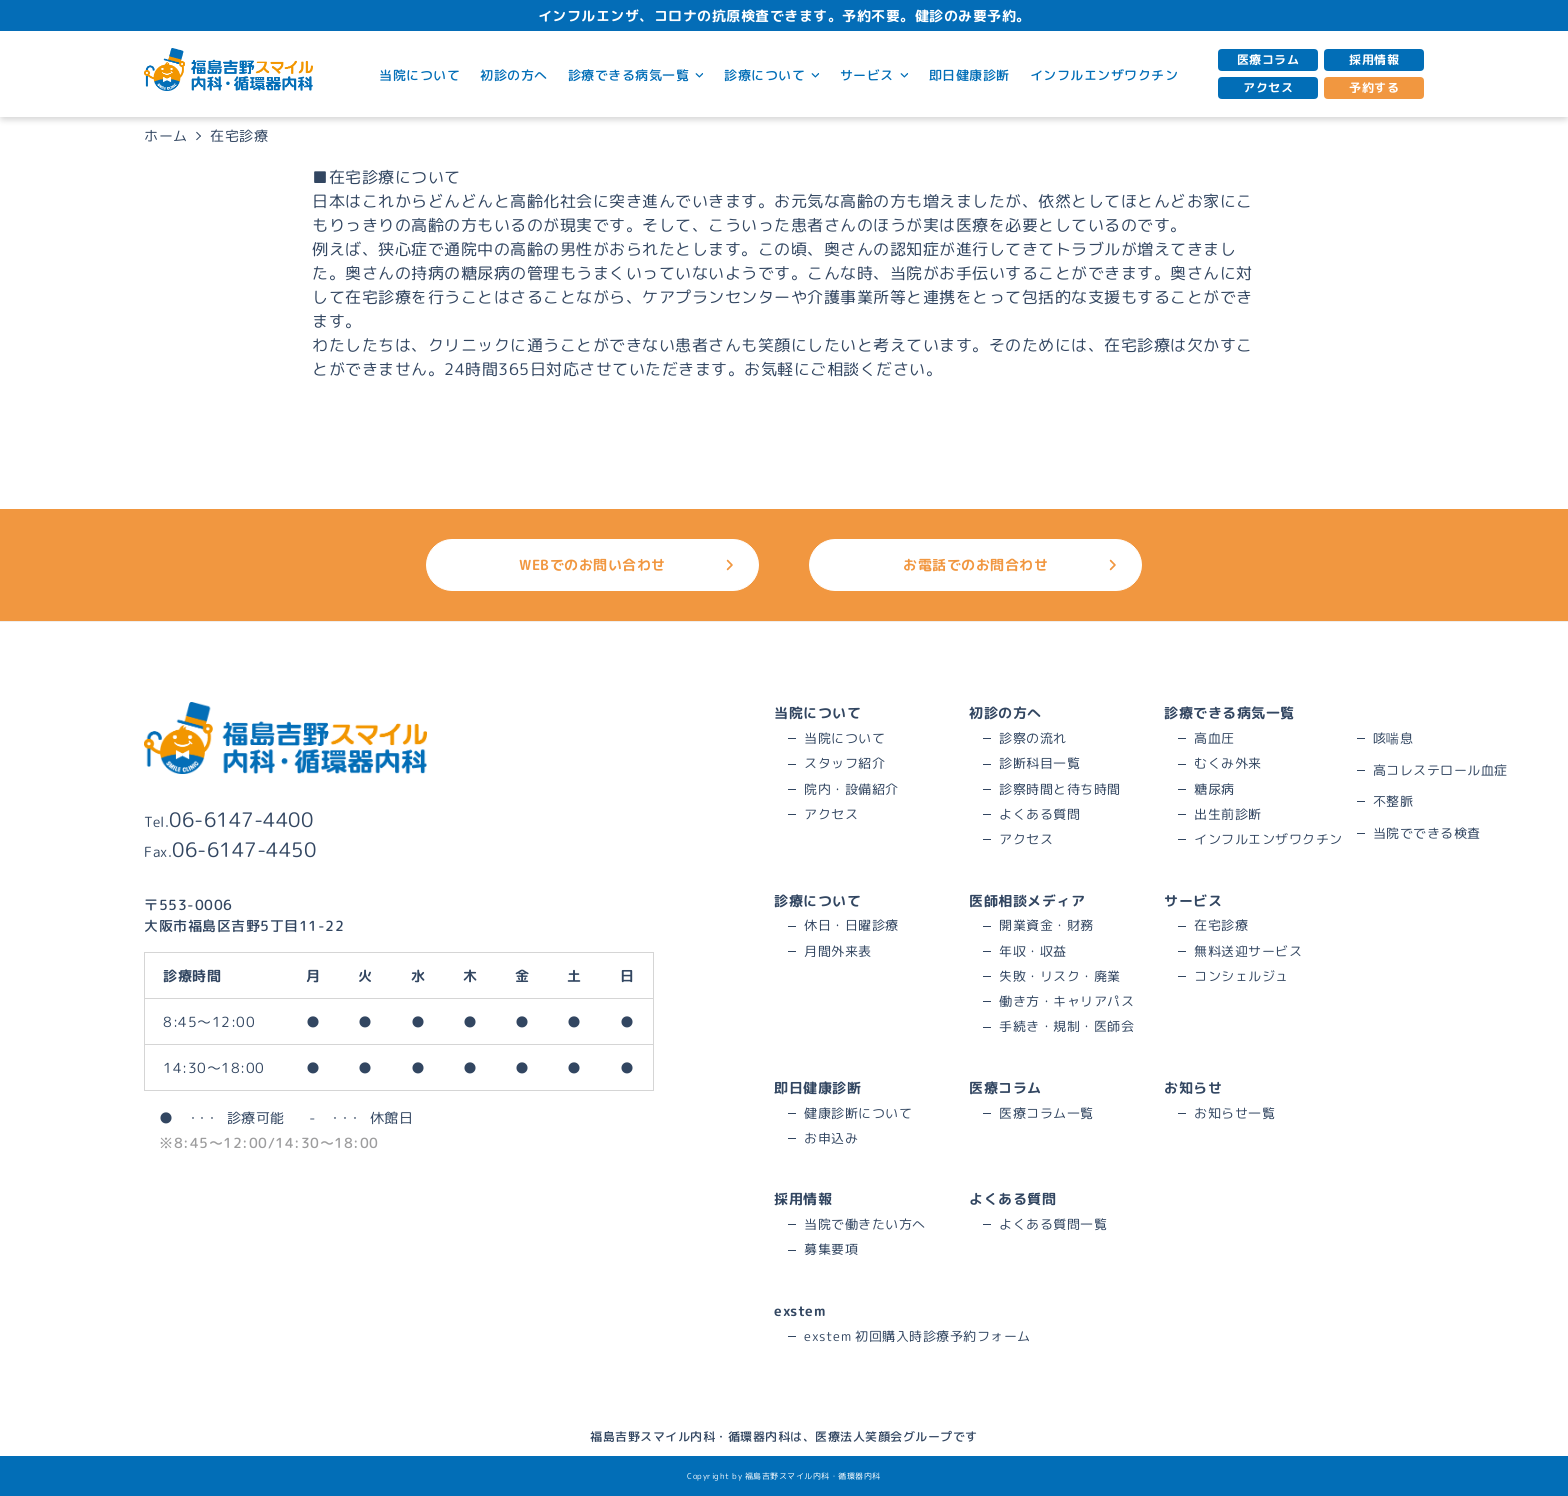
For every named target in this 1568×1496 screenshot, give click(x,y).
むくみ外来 (1228, 763)
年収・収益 (1033, 951)
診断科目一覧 (1039, 763)
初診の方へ (514, 75)
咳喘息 (1393, 738)
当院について (419, 75)
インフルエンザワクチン (1104, 75)
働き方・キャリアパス (1066, 1001)
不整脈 (1393, 801)
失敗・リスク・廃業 (1060, 976)
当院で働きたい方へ (865, 1224)
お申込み (831, 1138)
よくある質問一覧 (1053, 1224)
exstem (799, 1310)
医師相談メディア (1027, 900)
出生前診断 (1228, 814)
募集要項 (831, 1249)
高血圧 (1214, 738)
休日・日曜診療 (851, 925)
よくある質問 (1039, 814)
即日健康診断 (969, 75)
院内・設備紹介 (851, 789)
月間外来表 (838, 951)
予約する (1374, 87)
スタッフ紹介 (844, 763)
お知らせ (1193, 1087)
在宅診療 (1221, 925)
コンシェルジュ (1241, 976)
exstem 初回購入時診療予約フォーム (917, 1336)
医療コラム (1268, 59)
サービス (874, 75)
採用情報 (1374, 59)
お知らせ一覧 (1234, 1113)
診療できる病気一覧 (636, 75)
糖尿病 (1214, 789)
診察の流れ (1033, 738)
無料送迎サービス (1248, 951)
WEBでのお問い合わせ (626, 564)
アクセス (1268, 87)
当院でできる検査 (1427, 833)
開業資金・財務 (1046, 925)
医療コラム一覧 (1046, 1113)
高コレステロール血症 (1440, 770)
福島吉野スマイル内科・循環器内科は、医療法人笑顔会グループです (784, 1436)
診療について (772, 75)
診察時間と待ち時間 (1060, 789)
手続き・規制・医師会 (1066, 1026)
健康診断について (858, 1113)
